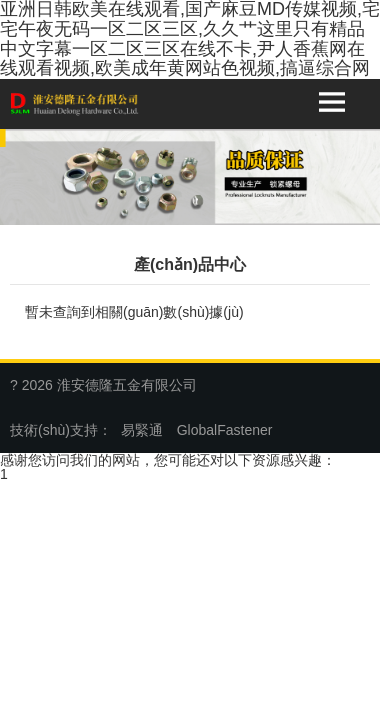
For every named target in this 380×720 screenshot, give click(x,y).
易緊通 (142, 430)
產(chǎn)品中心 (190, 264)
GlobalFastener (225, 430)
